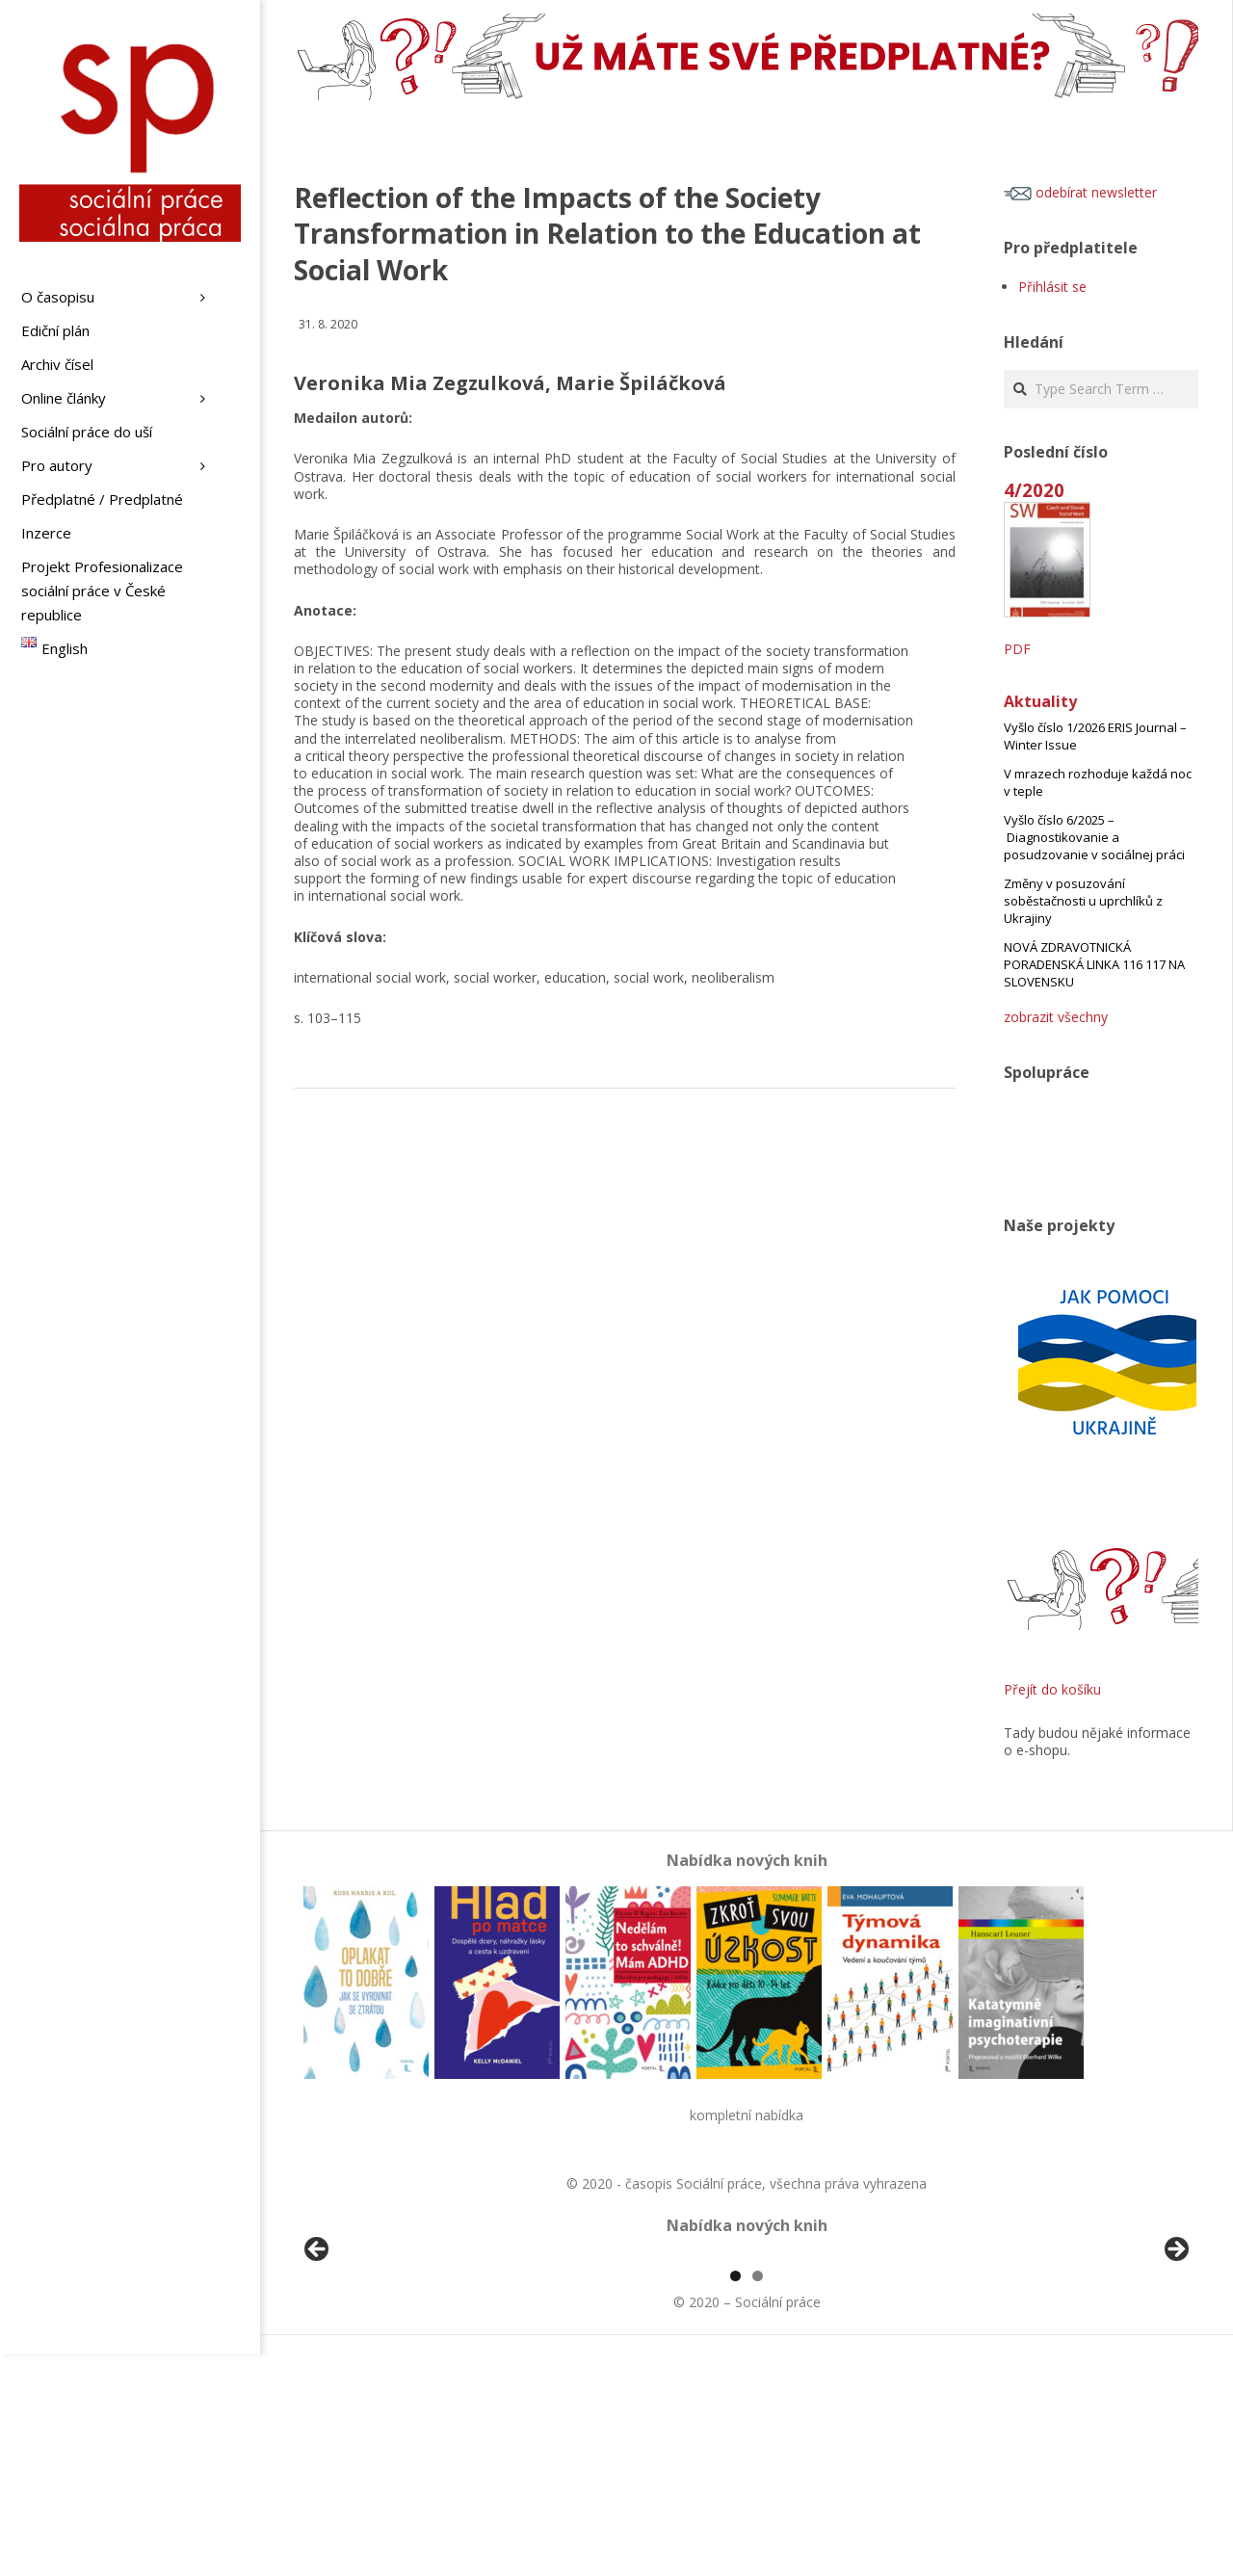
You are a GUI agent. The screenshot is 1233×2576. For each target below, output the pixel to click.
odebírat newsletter (1080, 192)
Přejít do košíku (1052, 1689)
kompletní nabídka (746, 2115)
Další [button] (1175, 2361)
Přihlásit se (1052, 286)
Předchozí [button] (317, 2361)
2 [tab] (757, 2497)
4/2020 (1034, 490)
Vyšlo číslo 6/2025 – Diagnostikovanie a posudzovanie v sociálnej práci (1094, 837)
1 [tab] (735, 2497)
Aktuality (1040, 701)
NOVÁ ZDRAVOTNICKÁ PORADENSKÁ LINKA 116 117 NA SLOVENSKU (1094, 964)
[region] (746, 2366)
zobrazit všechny (1056, 1017)
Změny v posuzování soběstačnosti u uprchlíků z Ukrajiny (1083, 901)
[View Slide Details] (371, 2366)
